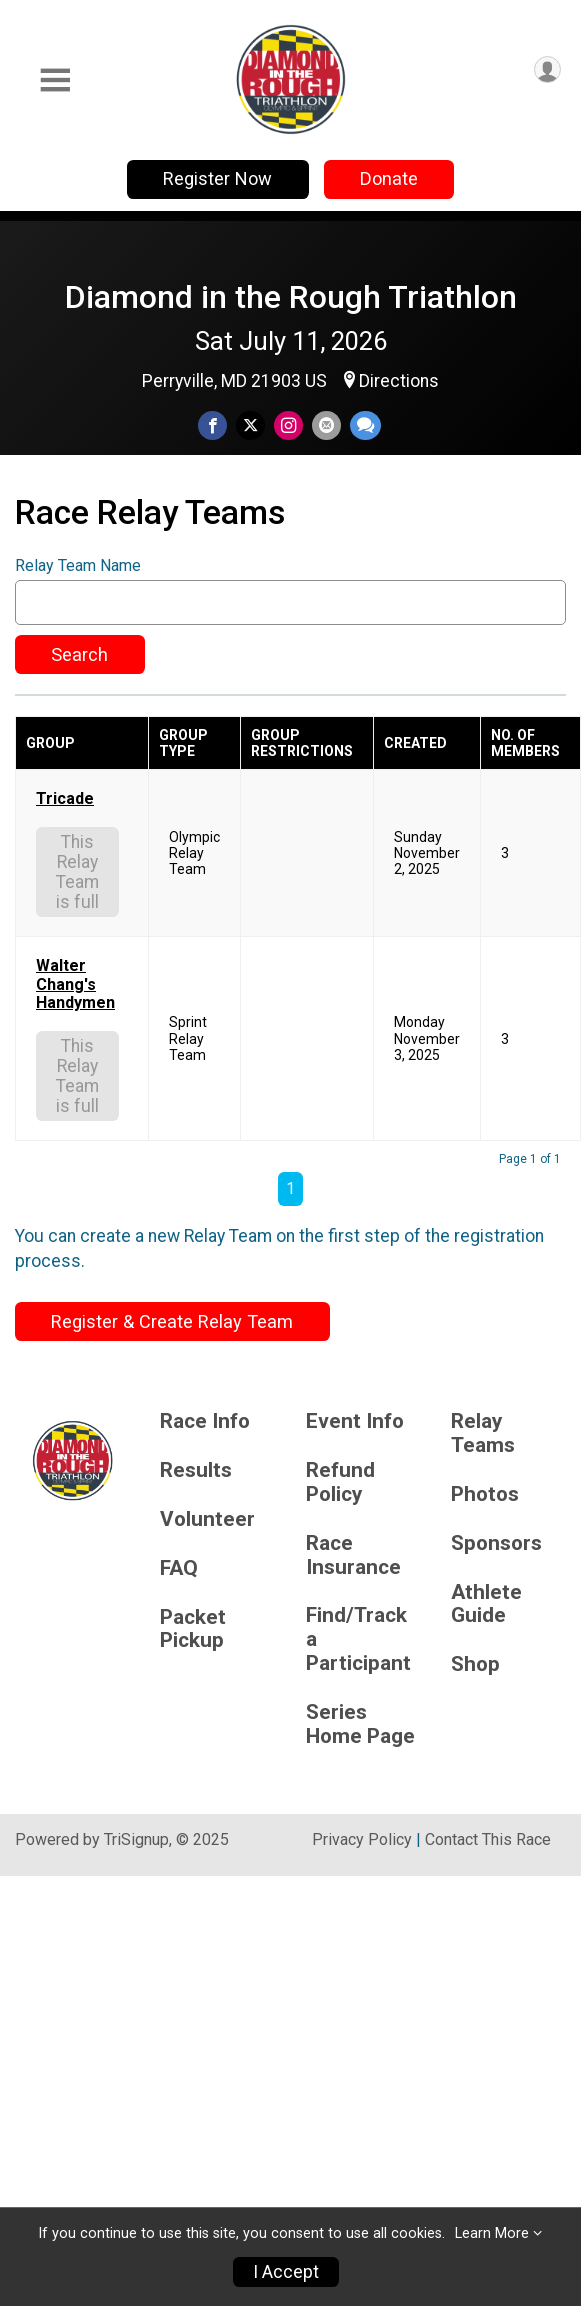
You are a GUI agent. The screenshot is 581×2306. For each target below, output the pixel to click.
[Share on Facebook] (212, 425)
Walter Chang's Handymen (75, 984)
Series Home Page (360, 1724)
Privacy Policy (362, 1839)
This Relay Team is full (77, 872)
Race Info (205, 1421)
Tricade (65, 799)
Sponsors (496, 1543)
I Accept (286, 2272)
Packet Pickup (193, 1629)
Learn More (492, 2233)
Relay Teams (483, 1433)
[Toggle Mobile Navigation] (55, 80)
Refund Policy (340, 1482)
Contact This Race (488, 1839)
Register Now (217, 178)
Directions (399, 381)
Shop (475, 1664)
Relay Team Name (78, 566)
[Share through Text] (365, 425)
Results (196, 1470)
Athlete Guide (486, 1604)
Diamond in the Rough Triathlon (291, 297)
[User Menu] (547, 69)
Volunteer (207, 1519)
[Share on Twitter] (250, 425)
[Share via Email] (326, 425)
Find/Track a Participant (358, 1639)
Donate (389, 178)
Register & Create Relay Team (172, 1321)
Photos (485, 1494)
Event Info (355, 1421)
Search (79, 654)
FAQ (179, 1568)
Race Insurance (353, 1555)
